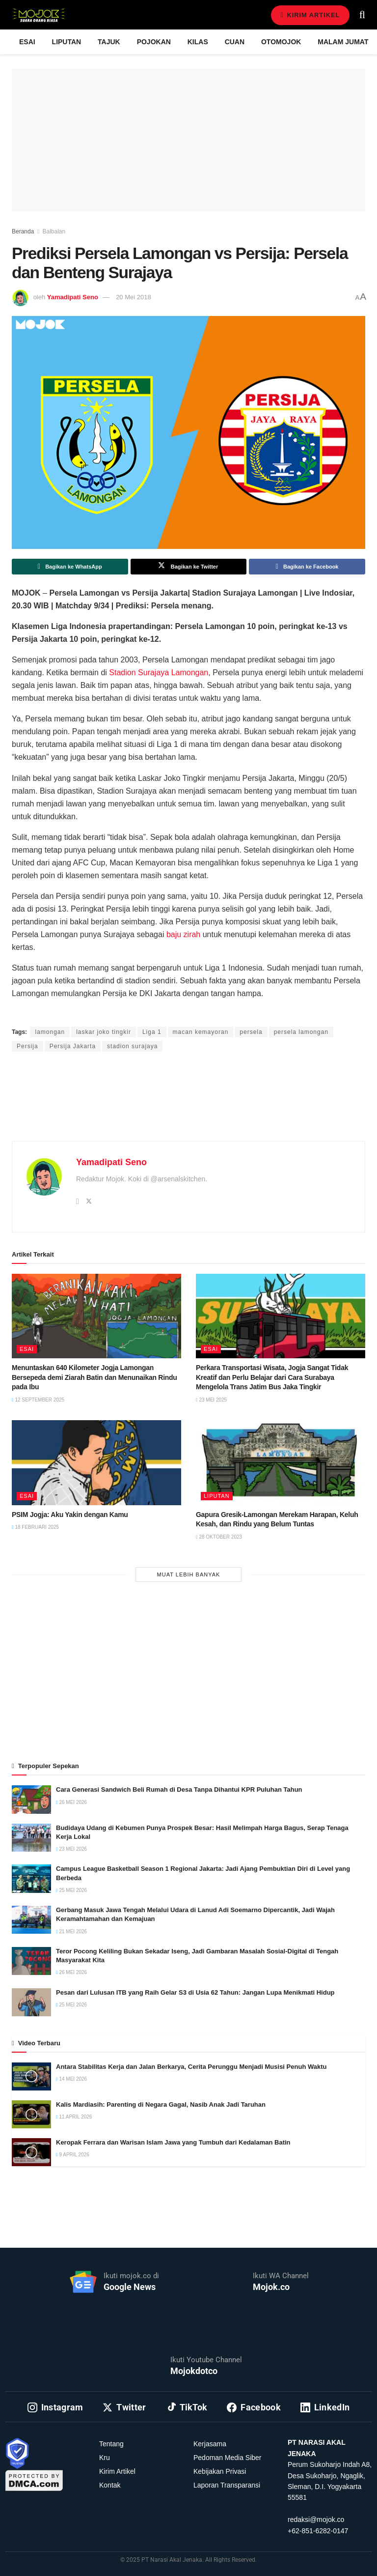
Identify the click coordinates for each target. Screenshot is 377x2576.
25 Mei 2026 (71, 1890)
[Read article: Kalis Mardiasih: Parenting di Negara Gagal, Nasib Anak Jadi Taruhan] (31, 2114)
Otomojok (281, 42)
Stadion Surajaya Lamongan (158, 672)
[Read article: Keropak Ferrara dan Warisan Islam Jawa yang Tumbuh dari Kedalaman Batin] (31, 2152)
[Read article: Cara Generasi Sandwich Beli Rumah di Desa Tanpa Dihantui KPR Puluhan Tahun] (31, 1799)
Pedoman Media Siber (227, 2458)
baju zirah (183, 934)
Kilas (198, 42)
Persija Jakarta (73, 1046)
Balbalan (53, 231)
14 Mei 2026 (71, 2079)
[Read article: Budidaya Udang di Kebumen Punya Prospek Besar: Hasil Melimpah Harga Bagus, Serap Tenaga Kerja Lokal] (31, 1838)
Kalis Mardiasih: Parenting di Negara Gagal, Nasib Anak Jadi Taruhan (161, 2104)
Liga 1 (152, 1032)
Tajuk (109, 42)
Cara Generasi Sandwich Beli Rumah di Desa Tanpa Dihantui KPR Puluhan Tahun (179, 1789)
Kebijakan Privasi (219, 2471)
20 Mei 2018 (133, 297)
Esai (27, 42)
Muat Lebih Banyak (188, 1574)
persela (251, 1032)
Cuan (234, 42)
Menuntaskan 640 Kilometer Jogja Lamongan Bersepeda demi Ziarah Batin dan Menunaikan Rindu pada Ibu (94, 1377)
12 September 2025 (38, 1399)
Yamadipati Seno (72, 297)
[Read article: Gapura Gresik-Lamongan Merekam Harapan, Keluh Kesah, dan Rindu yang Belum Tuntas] (280, 1462)
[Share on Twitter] (189, 566)
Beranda (23, 231)
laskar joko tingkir (103, 1032)
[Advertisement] (188, 1108)
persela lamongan (301, 1032)
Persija (27, 1046)
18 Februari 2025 (35, 1527)
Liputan (66, 42)
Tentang (111, 2444)
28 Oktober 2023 (219, 1537)
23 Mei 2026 (71, 1849)
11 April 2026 (74, 2116)
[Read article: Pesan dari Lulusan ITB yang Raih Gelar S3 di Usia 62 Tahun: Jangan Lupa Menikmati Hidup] (31, 2002)
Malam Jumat (343, 42)
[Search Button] (362, 14)
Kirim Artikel (310, 15)
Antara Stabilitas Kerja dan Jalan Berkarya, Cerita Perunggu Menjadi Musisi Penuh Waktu (191, 2066)
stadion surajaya (132, 1046)
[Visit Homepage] (39, 15)
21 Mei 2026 (71, 1931)
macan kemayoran (201, 1032)
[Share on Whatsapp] (70, 566)
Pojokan (154, 42)
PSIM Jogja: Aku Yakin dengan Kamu (70, 1514)
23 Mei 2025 (211, 1399)
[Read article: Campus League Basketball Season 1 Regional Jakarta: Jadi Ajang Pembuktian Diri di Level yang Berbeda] (31, 1878)
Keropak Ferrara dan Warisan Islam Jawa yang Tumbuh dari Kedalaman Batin (173, 2142)
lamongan (50, 1032)
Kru (104, 2458)
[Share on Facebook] (307, 566)
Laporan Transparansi (226, 2485)
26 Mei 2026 (71, 1802)
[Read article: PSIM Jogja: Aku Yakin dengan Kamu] (96, 1462)
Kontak (110, 2485)
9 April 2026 (72, 2154)
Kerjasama (209, 2444)
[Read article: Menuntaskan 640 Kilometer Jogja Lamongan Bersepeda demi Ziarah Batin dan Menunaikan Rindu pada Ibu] (96, 1316)
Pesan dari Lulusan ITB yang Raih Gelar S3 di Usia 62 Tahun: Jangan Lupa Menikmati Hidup (195, 1992)
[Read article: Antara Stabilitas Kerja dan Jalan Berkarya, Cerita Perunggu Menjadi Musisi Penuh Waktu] (31, 2076)
